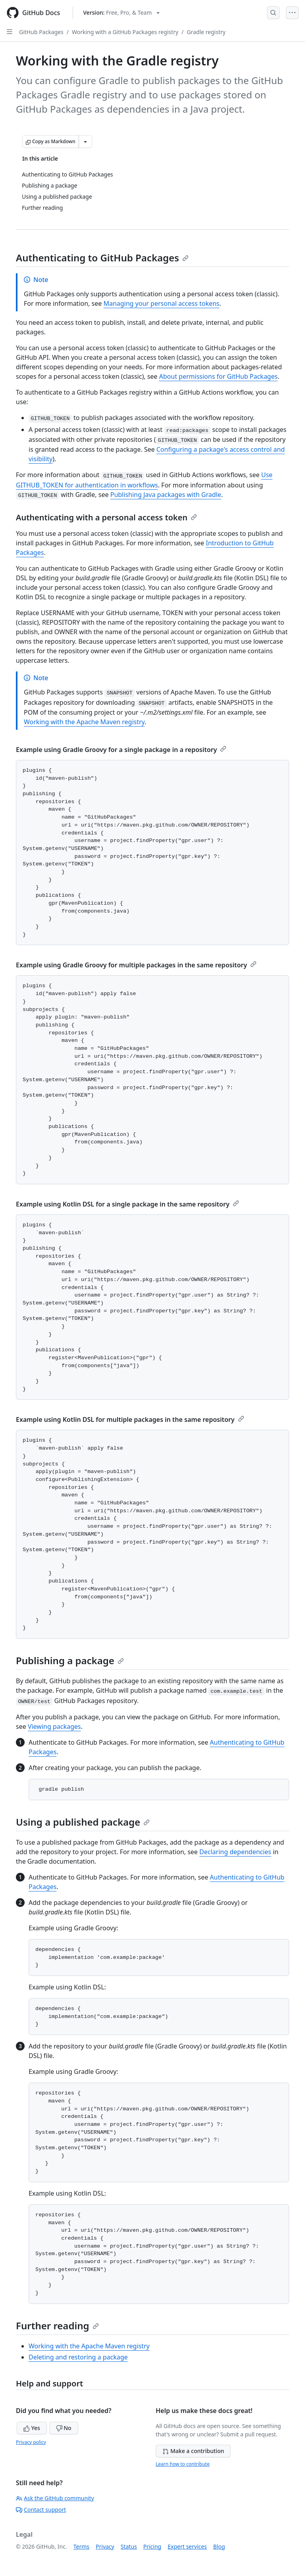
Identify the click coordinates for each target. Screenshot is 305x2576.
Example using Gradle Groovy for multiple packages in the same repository (136, 965)
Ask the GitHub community (55, 2498)
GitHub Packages (41, 32)
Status (129, 2546)
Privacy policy (31, 2442)
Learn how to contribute (183, 2464)
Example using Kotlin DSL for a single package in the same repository (127, 1204)
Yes (31, 2428)
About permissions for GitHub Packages (218, 376)
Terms (81, 2546)
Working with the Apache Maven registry (84, 721)
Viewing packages (54, 1726)
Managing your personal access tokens (161, 303)
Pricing (152, 2546)
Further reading (57, 2325)
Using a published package (83, 1821)
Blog (219, 2546)
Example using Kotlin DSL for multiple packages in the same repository (130, 1419)
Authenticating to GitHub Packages (102, 257)
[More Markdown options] (85, 141)
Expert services (187, 2546)
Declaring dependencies (235, 1851)
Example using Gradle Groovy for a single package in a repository (121, 749)
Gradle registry (206, 32)
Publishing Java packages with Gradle (165, 494)
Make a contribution (193, 2451)
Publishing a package (70, 1660)
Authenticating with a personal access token (106, 517)
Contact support (41, 2509)
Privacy (105, 2546)
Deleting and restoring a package (78, 2357)
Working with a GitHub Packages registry (125, 32)
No (63, 2428)
